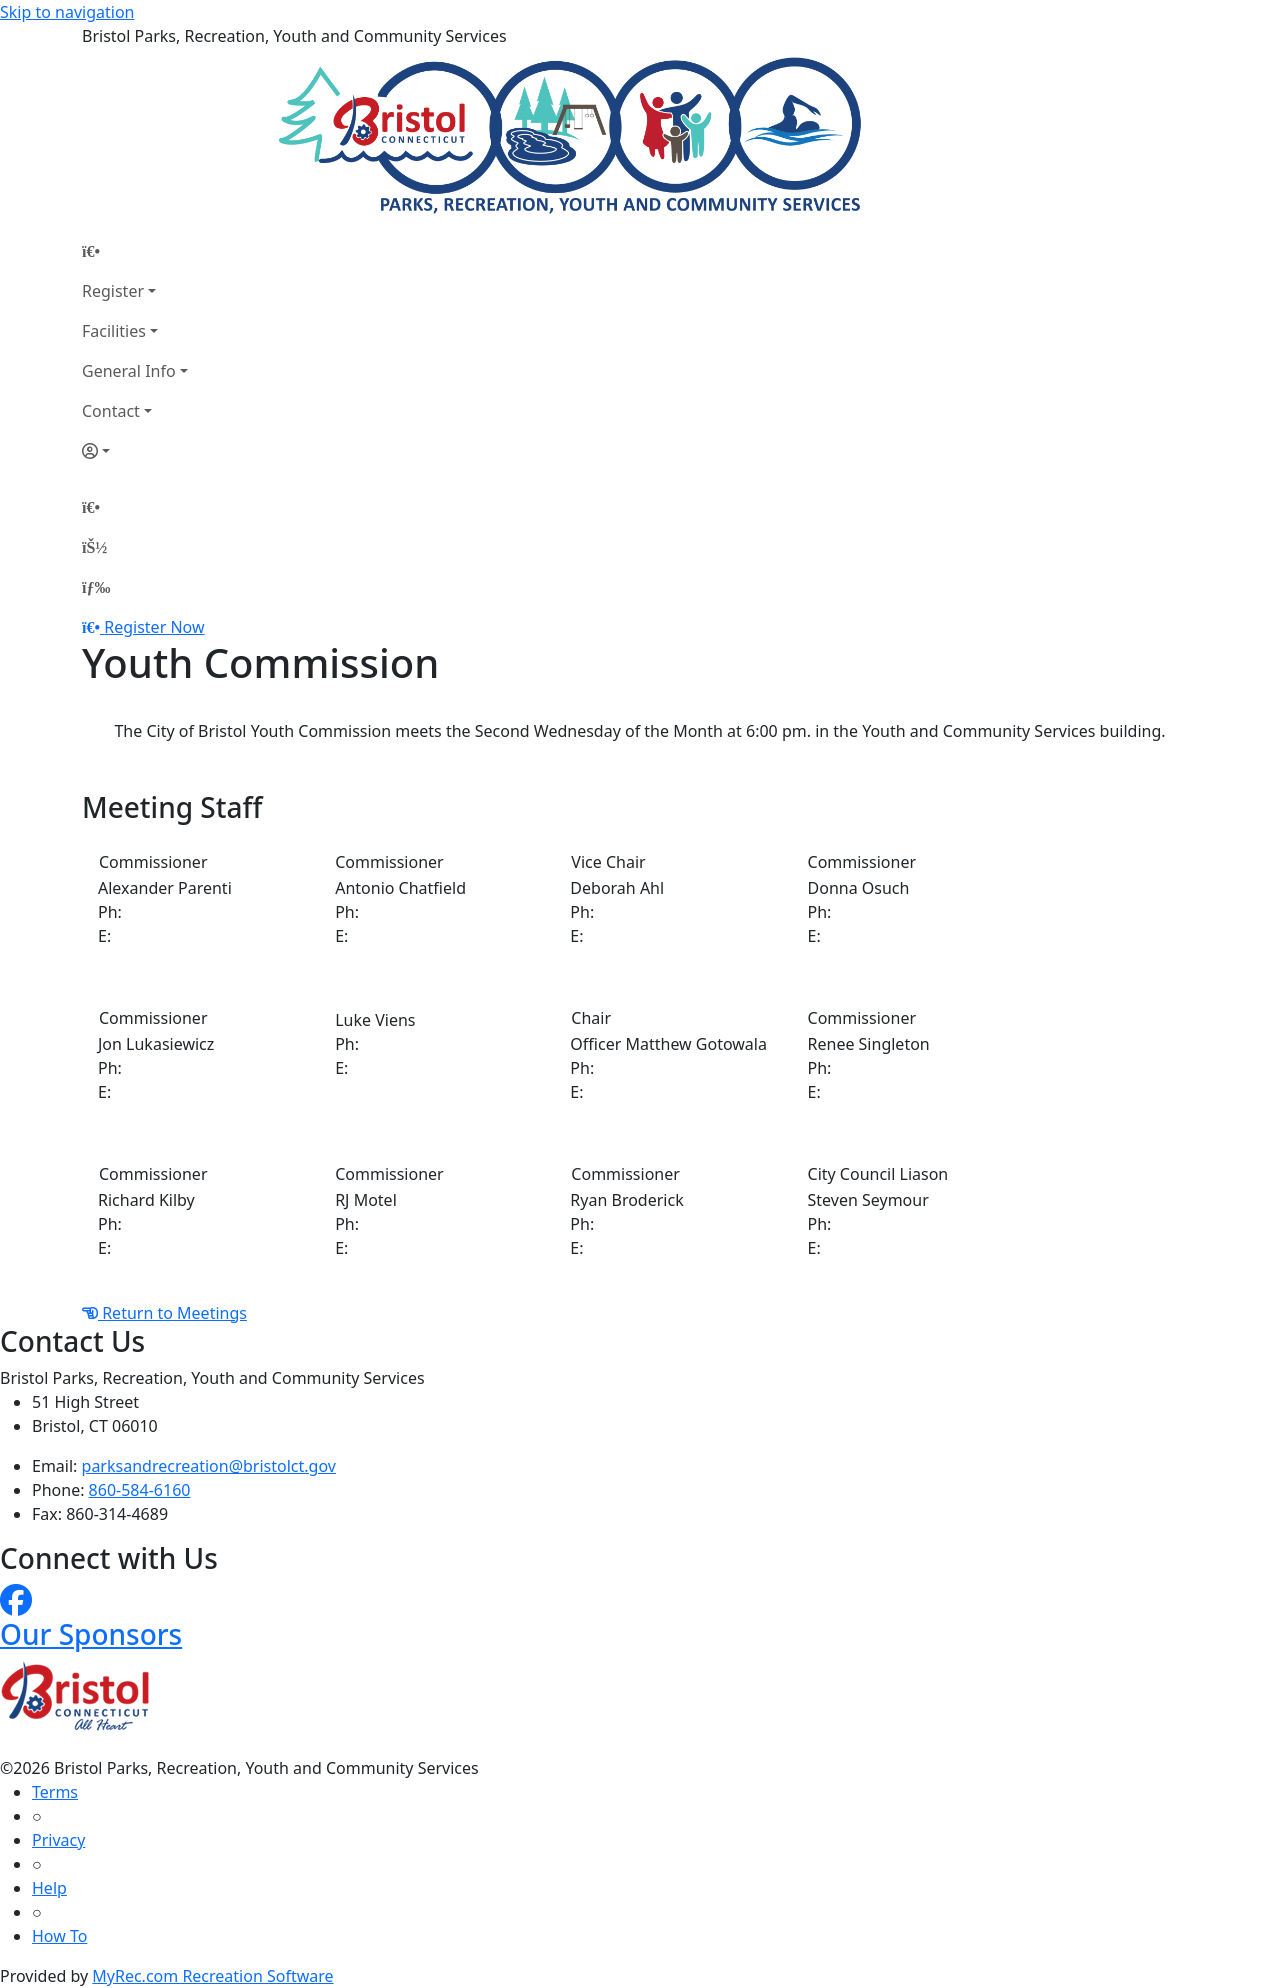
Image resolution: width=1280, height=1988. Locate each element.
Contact (111, 411)
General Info (129, 371)
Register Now (154, 627)
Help (49, 1888)
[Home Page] (135, 251)
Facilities (114, 331)
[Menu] (96, 587)
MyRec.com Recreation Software (212, 1976)
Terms (55, 1792)
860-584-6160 (140, 1490)
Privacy (58, 1840)
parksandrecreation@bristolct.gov (209, 1466)
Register (113, 291)
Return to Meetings (164, 1313)
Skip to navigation (67, 12)
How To (59, 1936)
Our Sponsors (91, 1634)
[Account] (135, 451)
